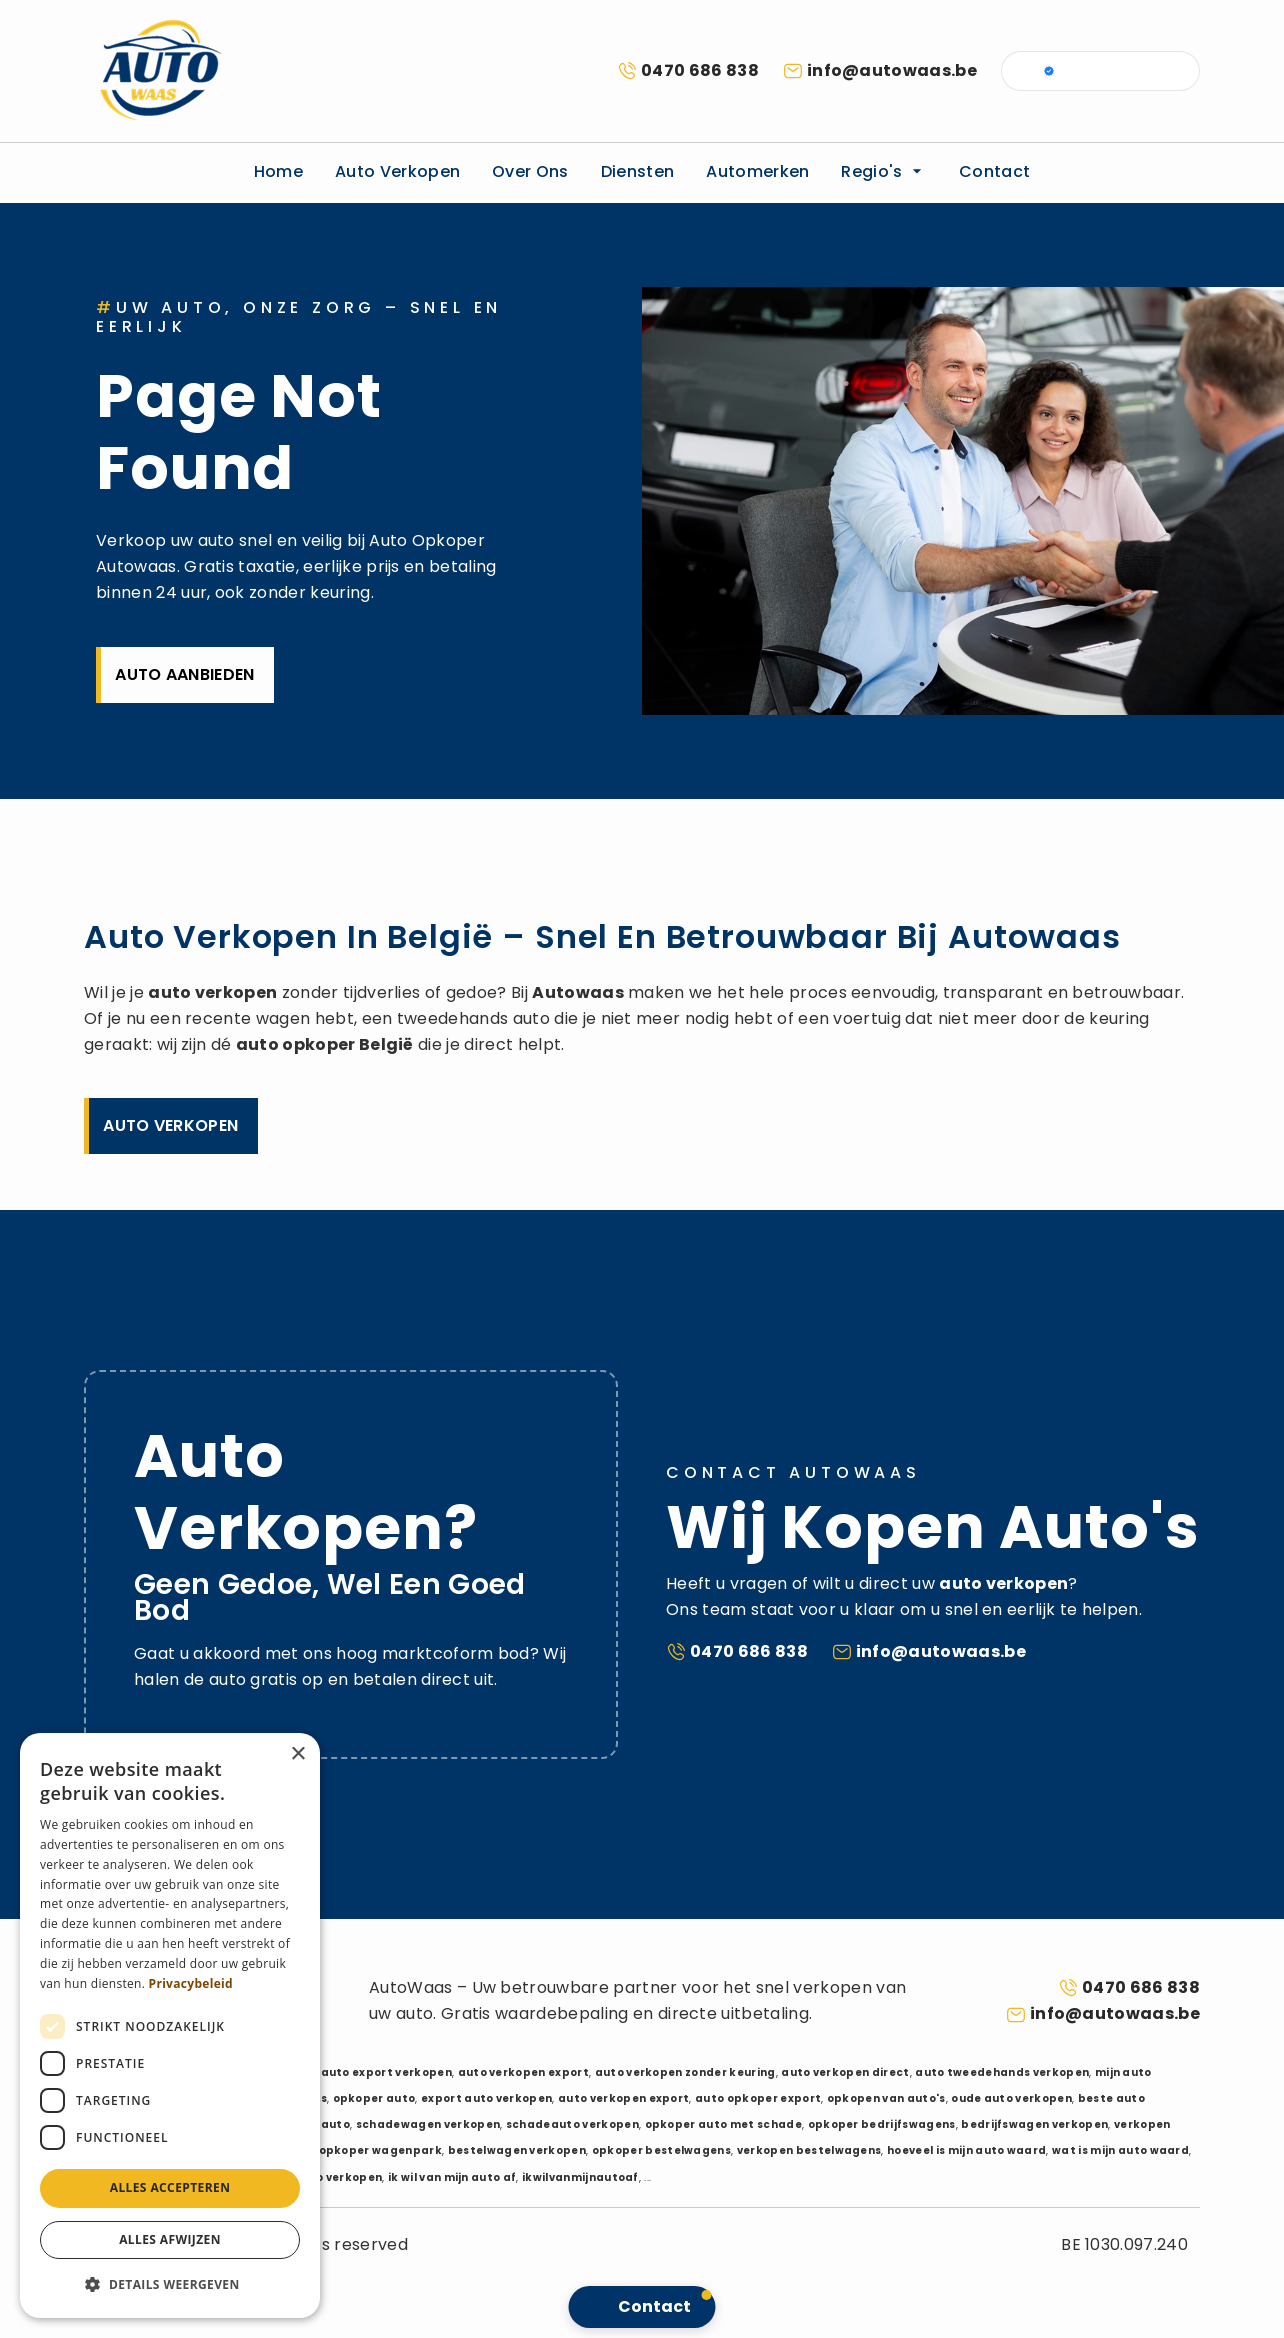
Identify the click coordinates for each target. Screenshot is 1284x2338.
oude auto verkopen (1011, 2098)
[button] (170, 2285)
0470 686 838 (700, 70)
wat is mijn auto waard (1120, 2150)
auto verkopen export (523, 2072)
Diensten (638, 171)
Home (278, 171)
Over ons (530, 171)
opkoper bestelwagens (661, 2150)
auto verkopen (212, 992)
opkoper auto (374, 2098)
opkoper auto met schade (723, 2124)
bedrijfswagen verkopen (1034, 2124)
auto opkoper (296, 1044)
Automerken (757, 171)
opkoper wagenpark (380, 2150)
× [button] (297, 1754)
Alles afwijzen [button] (170, 2239)
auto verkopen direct (845, 2072)
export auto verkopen (486, 2098)
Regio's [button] (884, 171)
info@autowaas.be (892, 70)
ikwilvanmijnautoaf (580, 2177)
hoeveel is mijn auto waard (966, 2150)
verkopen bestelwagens (809, 2150)
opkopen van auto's (886, 2098)
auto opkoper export (758, 2098)
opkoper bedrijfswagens (882, 2124)
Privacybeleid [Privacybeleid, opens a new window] (191, 1983)
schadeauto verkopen (572, 2124)
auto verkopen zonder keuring (685, 2072)
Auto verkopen (397, 171)
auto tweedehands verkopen (1002, 2072)
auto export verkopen (386, 2072)
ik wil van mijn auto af (452, 2177)
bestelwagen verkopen (517, 2150)
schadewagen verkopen (428, 2124)
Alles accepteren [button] (170, 2187)
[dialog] (170, 2025)
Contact (994, 171)
